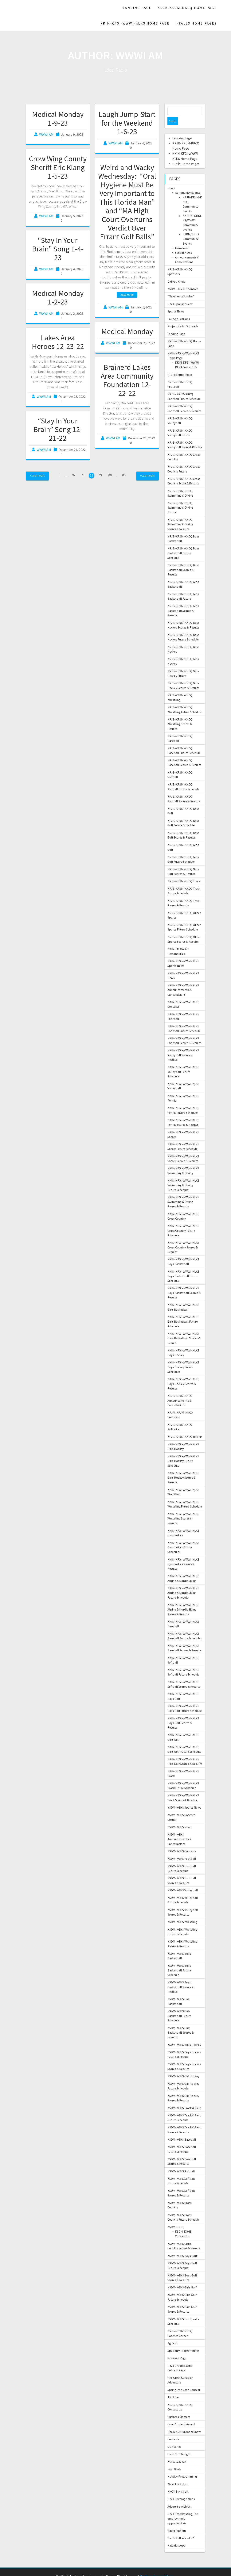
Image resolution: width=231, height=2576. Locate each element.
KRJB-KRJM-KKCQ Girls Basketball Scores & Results (183, 602)
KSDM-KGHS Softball (181, 2163)
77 (84, 474)
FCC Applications (178, 311)
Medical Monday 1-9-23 (58, 118)
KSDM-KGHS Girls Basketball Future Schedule (179, 2007)
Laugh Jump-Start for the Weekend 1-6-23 (127, 122)
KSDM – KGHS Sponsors (182, 281)
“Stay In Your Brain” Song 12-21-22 (57, 429)
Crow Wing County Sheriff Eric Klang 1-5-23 (58, 167)
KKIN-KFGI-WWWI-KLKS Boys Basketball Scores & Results (184, 1284)
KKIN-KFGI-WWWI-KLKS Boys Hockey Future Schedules (183, 1359)
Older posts (147, 476)
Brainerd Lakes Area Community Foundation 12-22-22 (127, 380)
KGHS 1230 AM (176, 2454)
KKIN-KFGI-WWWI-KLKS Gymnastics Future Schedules (183, 1539)
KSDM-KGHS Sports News (184, 1799)
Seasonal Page (176, 2350)
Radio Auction (176, 2522)
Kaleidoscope (176, 2537)
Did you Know (176, 273)
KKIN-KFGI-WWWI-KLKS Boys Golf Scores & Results (183, 1715)
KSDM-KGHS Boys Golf (182, 2248)
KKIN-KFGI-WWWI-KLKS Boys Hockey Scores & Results (183, 1375)
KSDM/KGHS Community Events (191, 230)
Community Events (187, 184)
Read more (127, 294)
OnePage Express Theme (157, 2568)
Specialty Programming (183, 2343)
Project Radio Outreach (182, 318)
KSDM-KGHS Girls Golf (182, 2279)
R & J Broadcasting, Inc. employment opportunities (182, 2510)
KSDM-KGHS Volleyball (182, 1882)
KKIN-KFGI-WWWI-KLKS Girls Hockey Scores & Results (183, 1469)
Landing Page (137, 8)
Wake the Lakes (177, 2476)
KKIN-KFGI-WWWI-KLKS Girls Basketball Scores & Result (183, 1330)
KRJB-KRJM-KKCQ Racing (184, 1429)
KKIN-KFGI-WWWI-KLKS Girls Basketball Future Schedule (183, 1313)
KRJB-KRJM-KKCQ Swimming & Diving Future (180, 499)
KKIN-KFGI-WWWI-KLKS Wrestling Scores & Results (183, 1510)
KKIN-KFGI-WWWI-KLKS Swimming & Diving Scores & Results (183, 1193)
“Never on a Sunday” (180, 288)
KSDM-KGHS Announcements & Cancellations (179, 1831)
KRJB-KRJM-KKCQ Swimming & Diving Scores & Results (180, 516)
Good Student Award (181, 2416)
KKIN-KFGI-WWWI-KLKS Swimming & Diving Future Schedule (183, 1177)
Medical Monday (127, 331)
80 (111, 474)
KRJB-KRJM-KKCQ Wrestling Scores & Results (179, 716)
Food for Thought (179, 2446)
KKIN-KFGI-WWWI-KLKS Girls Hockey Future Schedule (183, 1452)
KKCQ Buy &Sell (177, 2483)
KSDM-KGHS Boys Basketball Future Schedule (179, 1962)
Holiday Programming (182, 2468)
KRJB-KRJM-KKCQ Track (183, 873)
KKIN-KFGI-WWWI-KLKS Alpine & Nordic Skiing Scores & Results (183, 1601)
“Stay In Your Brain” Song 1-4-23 (58, 248)
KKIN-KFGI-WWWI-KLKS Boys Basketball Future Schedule (183, 1268)
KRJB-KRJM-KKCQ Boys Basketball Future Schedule (183, 545)
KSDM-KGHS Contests (181, 1843)
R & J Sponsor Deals (180, 296)
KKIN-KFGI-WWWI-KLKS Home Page (135, 23)
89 (125, 474)
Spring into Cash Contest (183, 2382)
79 (101, 474)
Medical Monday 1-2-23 (58, 298)
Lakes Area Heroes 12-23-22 (58, 342)
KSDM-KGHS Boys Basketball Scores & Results (180, 1979)
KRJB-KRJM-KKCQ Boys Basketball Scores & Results (183, 561)
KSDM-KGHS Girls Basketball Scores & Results (180, 2024)
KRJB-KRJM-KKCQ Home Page (187, 8)
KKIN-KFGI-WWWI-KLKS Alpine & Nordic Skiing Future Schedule (183, 1584)
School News (183, 245)
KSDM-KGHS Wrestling (182, 1914)
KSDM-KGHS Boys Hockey (184, 2037)
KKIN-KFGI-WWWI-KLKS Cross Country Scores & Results (183, 1239)
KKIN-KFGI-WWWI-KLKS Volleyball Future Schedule (183, 1063)
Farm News (182, 240)
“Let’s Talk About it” (180, 2530)
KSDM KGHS (175, 2219)
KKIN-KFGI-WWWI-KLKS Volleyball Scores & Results (183, 1046)
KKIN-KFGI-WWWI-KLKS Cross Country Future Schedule (183, 1222)
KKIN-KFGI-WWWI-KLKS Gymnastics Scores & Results (183, 1556)
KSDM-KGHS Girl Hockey (183, 2068)
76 (74, 474)
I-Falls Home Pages (196, 23)
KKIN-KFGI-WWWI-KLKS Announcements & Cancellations (183, 981)
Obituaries (174, 2438)
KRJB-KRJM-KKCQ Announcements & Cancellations (179, 1392)
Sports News (175, 303)
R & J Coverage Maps (181, 2491)
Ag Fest (172, 2335)
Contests (173, 2431)
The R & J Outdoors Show (184, 2424)
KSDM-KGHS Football (181, 1850)
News (171, 180)
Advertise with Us (179, 2498)
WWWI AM (46, 134)
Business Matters (178, 2409)
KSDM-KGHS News (179, 1819)
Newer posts (37, 476)
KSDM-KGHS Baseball (181, 2131)
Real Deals (174, 2461)
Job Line (173, 2389)
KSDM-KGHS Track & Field (184, 2100)
